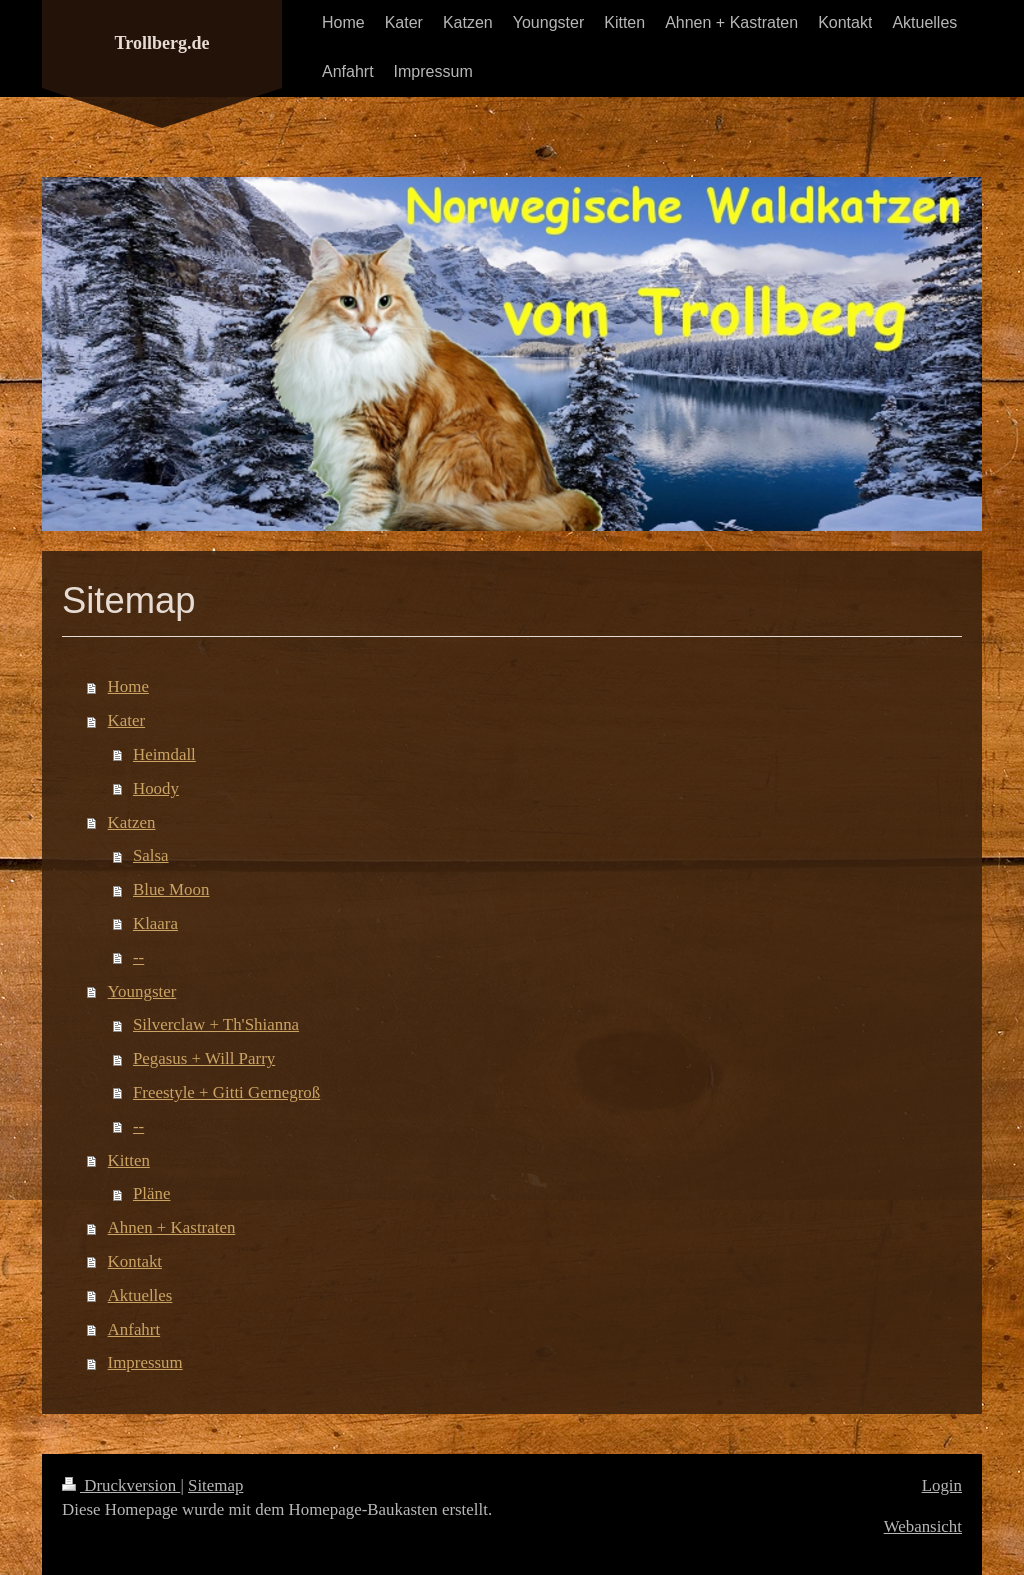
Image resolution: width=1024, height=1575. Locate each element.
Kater (127, 720)
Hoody (156, 788)
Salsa (151, 855)
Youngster (142, 991)
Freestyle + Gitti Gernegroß (226, 1092)
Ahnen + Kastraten (172, 1227)
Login (942, 1485)
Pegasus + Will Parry (204, 1058)
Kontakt (135, 1261)
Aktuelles (140, 1295)
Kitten (129, 1160)
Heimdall (164, 754)
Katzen (132, 822)
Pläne (152, 1193)
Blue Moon (171, 889)
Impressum (145, 1362)
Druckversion (121, 1485)
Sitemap (215, 1485)
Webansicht (923, 1526)
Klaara (155, 923)
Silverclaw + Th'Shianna (216, 1024)
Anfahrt (134, 1329)
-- (138, 957)
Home (128, 686)
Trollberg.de (162, 43)
